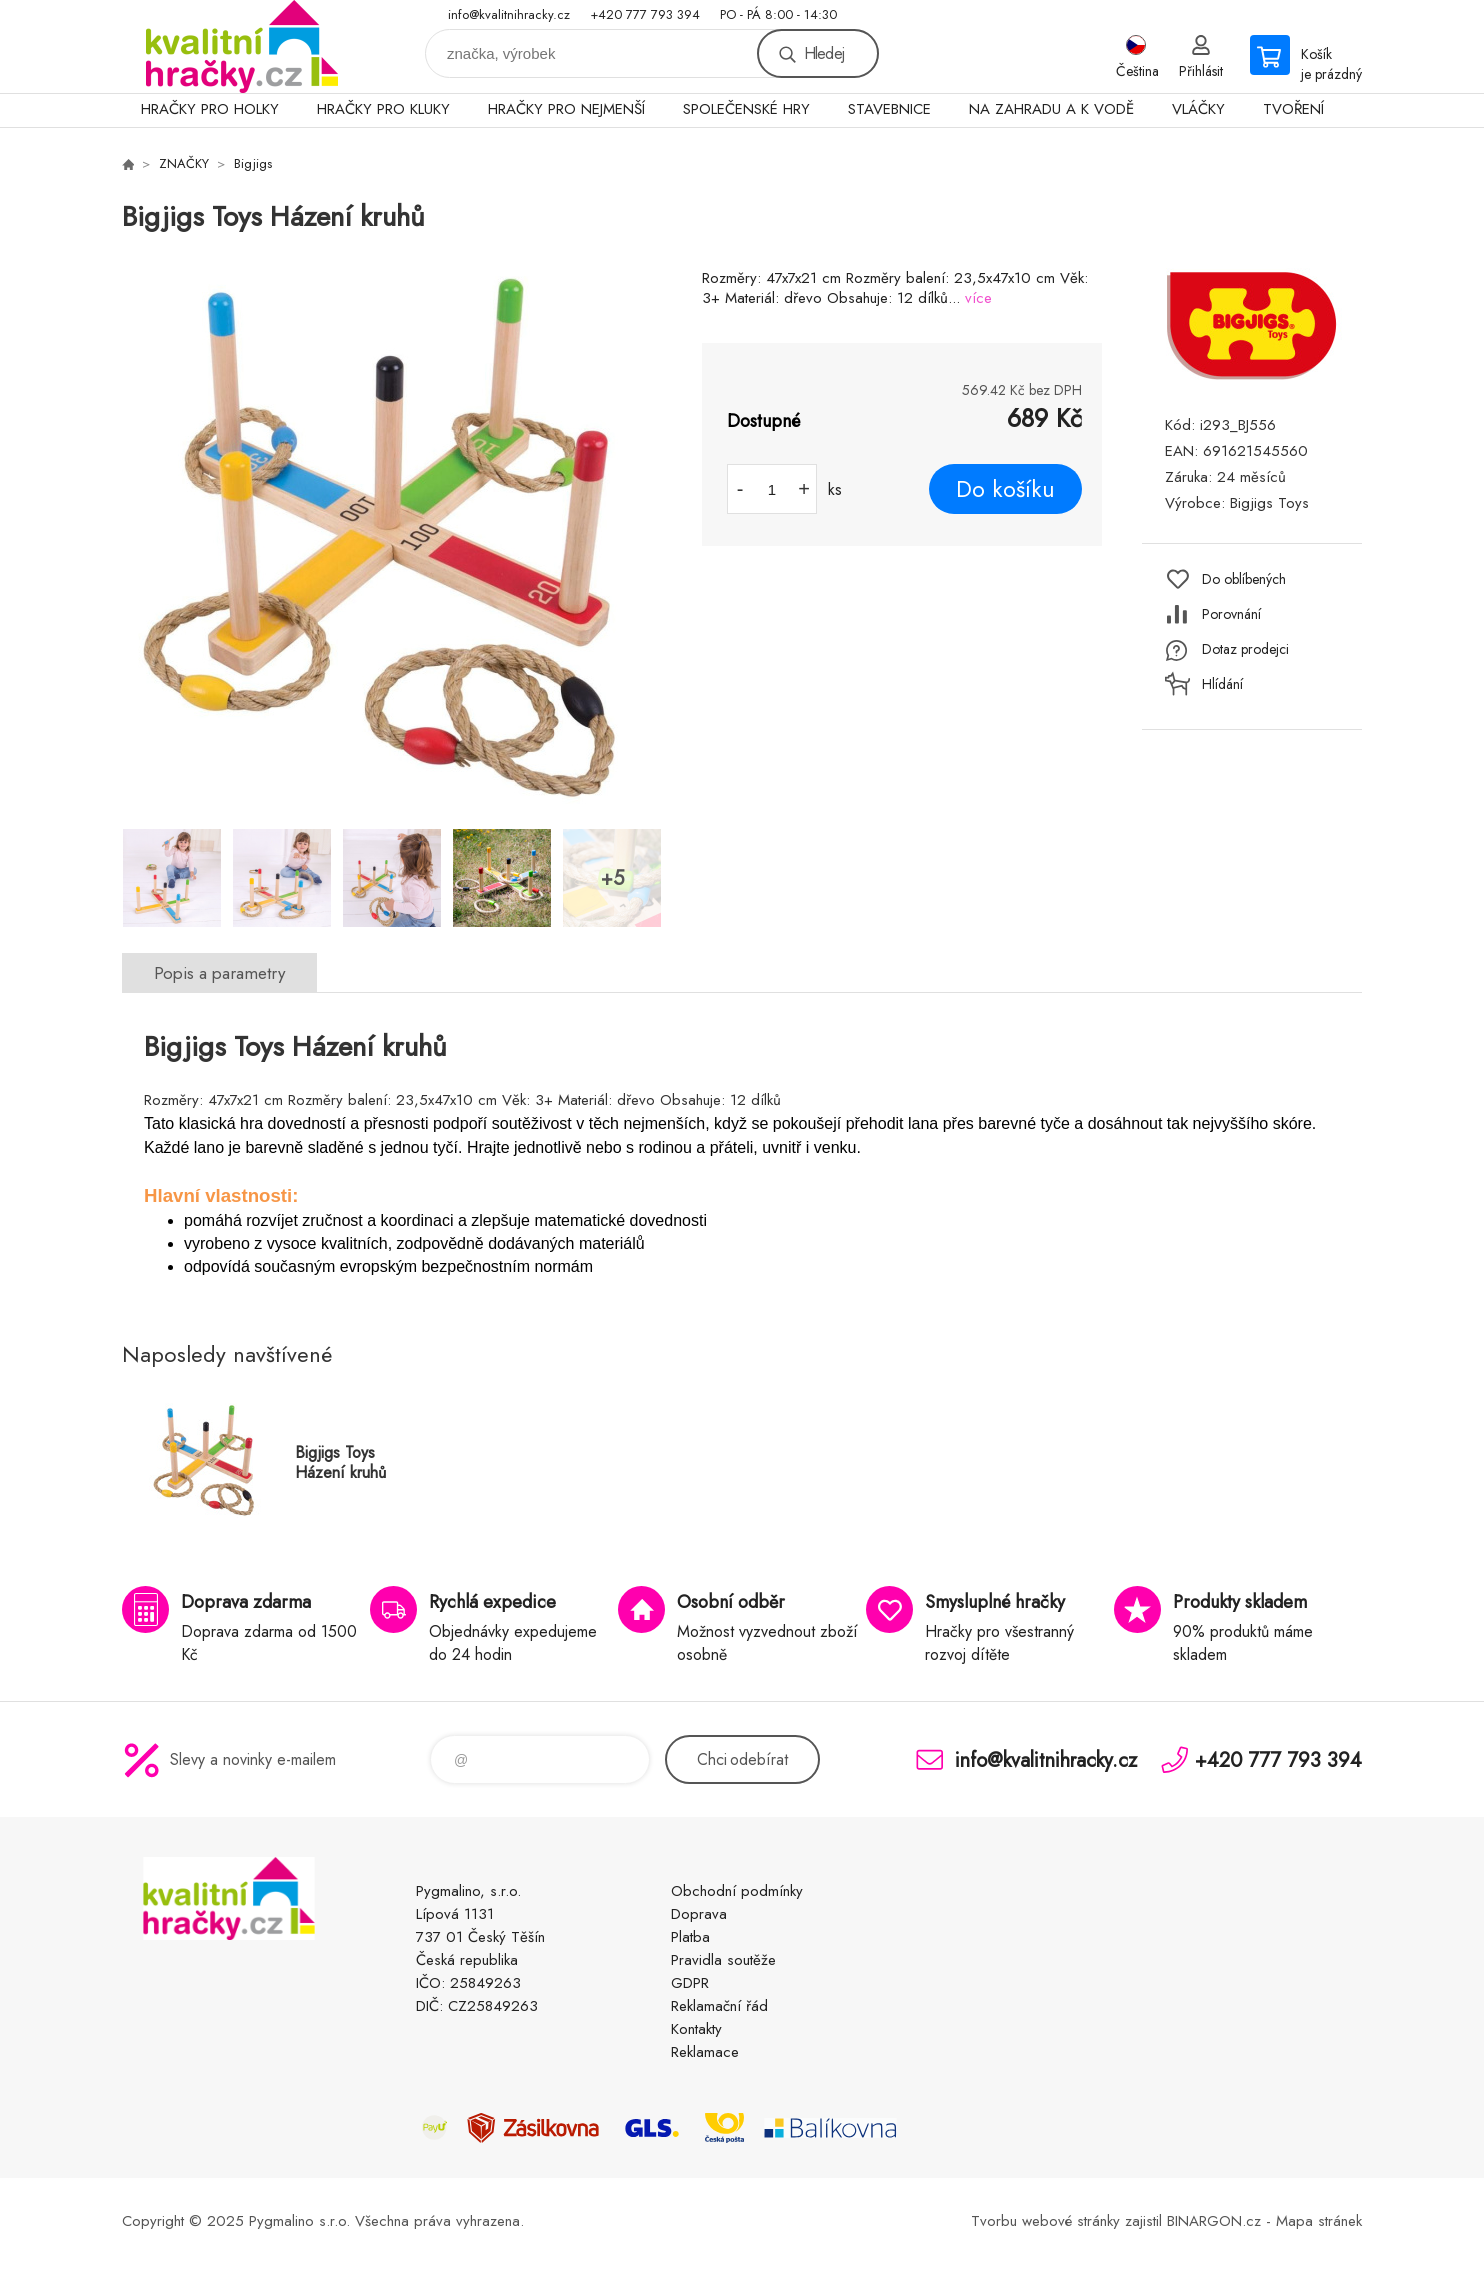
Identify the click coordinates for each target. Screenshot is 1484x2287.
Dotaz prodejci (1245, 649)
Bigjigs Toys (1269, 503)
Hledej (824, 53)
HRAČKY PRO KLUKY (383, 109)
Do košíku (1005, 489)
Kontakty (696, 2029)
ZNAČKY (184, 163)
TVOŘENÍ (1293, 109)
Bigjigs (253, 163)
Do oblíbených (1244, 579)
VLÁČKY (1198, 109)
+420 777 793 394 (645, 14)
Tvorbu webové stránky (1045, 2221)
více (978, 298)
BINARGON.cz (1214, 2221)
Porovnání (1231, 614)
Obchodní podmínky (737, 1891)
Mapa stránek (1319, 2221)
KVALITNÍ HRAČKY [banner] (242, 46)
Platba (690, 1937)
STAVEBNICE (889, 109)
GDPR (690, 1983)
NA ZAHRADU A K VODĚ (1051, 109)
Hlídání (1222, 684)
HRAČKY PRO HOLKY (210, 109)
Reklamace (705, 2052)
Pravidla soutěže (723, 1960)
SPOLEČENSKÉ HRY (746, 109)
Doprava (699, 1914)
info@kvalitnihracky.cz (509, 14)
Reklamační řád (719, 2006)
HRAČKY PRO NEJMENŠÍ (566, 109)
